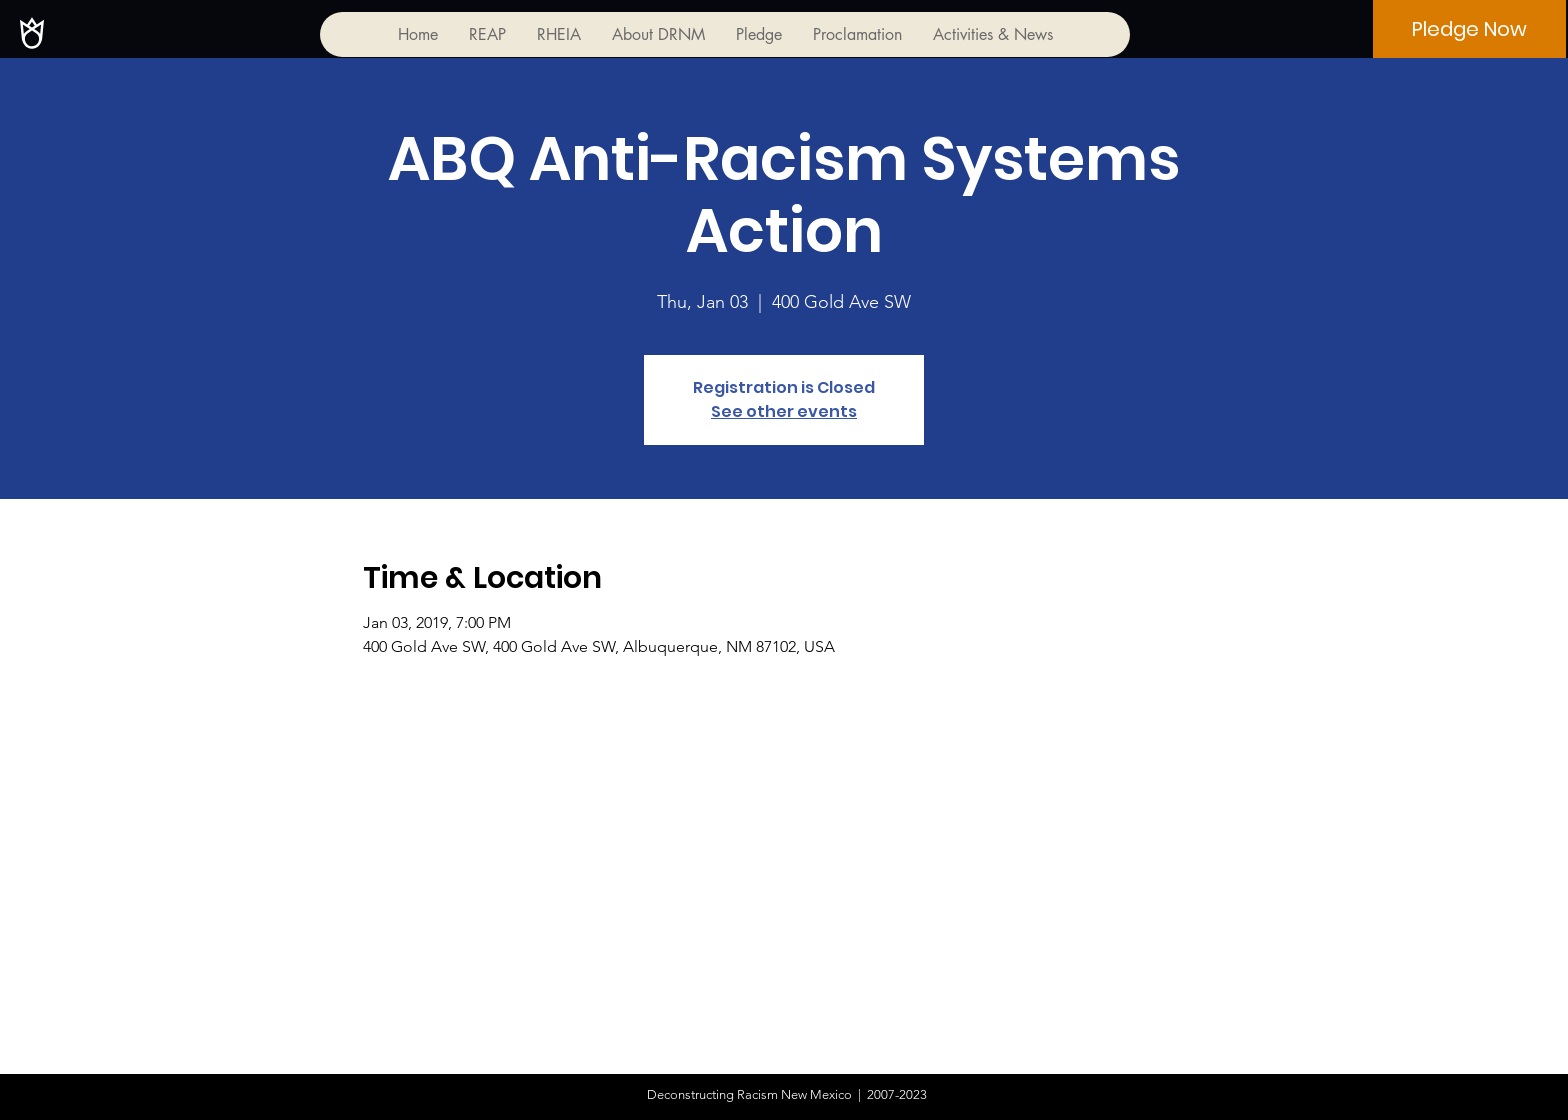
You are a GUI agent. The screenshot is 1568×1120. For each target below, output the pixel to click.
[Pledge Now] (1469, 29)
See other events (784, 411)
